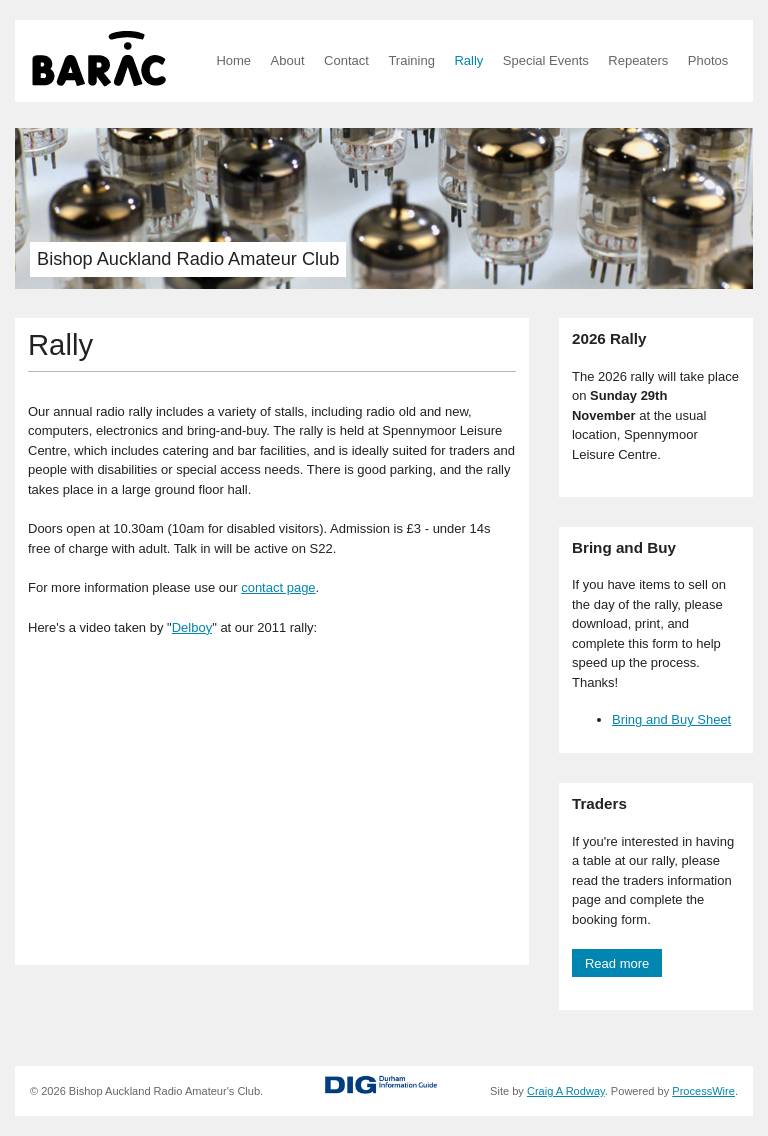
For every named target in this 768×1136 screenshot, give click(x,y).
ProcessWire (703, 1091)
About (288, 60)
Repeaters (638, 60)
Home (233, 60)
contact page (278, 587)
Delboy (192, 627)
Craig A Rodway (566, 1091)
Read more (617, 963)
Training (411, 60)
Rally (468, 60)
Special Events (546, 60)
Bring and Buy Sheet (671, 719)
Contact (346, 60)
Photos (708, 60)
